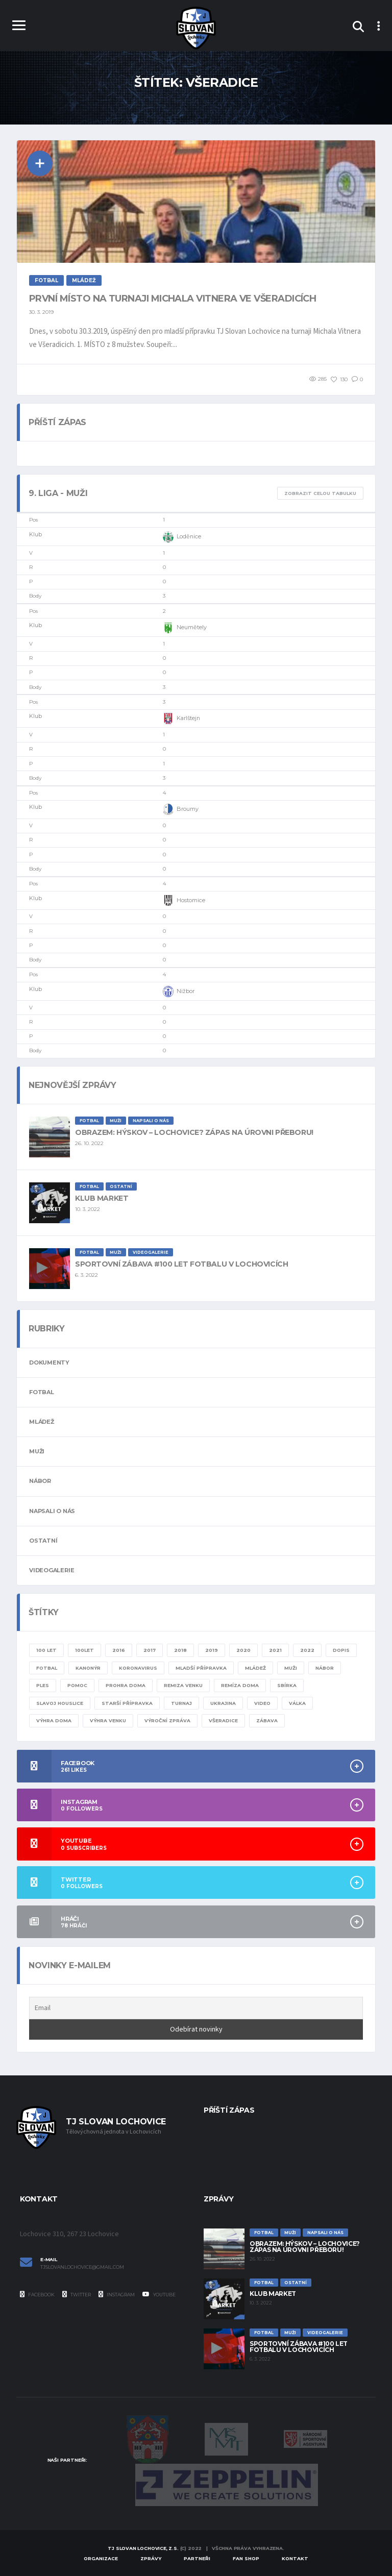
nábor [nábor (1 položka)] (324, 1668)
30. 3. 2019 (41, 312)
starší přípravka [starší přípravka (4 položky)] (127, 1703)
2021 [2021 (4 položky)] (275, 1650)
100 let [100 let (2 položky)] (46, 1650)
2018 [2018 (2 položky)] (180, 1650)
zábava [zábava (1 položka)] (267, 1720)
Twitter (76, 2294)
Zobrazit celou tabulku (320, 493)
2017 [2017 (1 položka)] (149, 1650)
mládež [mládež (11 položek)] (255, 1668)
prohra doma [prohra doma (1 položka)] (125, 1685)
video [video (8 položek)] (262, 1703)
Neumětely (185, 627)
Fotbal (41, 1392)
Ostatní (43, 1540)
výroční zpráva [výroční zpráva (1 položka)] (167, 1720)
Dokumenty (49, 1362)
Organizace (101, 2558)
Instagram (117, 2294)
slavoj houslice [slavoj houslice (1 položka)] (59, 1703)
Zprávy (150, 2558)
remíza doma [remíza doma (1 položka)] (240, 1685)
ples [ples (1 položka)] (42, 1685)
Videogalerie (51, 1570)
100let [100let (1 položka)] (84, 1650)
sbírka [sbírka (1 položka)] (287, 1685)
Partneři (197, 2558)
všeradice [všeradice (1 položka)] (223, 1720)
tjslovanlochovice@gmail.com (82, 2267)
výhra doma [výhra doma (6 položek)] (53, 1720)
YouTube (159, 2294)
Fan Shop (246, 2558)
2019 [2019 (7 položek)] (211, 1650)
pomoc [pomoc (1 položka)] (77, 1685)
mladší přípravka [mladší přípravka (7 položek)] (201, 1668)
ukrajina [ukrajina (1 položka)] (223, 1703)
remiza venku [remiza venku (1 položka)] (183, 1685)
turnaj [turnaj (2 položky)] (181, 1703)
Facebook (37, 2294)
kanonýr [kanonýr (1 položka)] (88, 1668)
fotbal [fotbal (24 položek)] (46, 1668)
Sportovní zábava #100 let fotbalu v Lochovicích (181, 1264)
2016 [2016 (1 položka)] (118, 1650)
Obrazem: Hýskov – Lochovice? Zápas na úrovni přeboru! (194, 1132)
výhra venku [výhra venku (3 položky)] (108, 1720)
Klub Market (101, 1198)
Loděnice (182, 536)
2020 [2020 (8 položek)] (243, 1650)
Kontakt (295, 2558)
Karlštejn (181, 718)
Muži (36, 1451)
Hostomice (184, 900)
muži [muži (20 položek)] (290, 1668)
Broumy (181, 809)
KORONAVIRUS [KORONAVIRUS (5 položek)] (138, 1668)
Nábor (40, 1480)
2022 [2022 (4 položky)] (307, 1650)
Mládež (41, 1421)
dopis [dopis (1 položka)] (341, 1650)
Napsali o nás (52, 1511)
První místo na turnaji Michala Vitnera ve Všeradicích (172, 298)
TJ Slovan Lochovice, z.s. (143, 2548)
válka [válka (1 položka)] (297, 1703)
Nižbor (178, 991)
